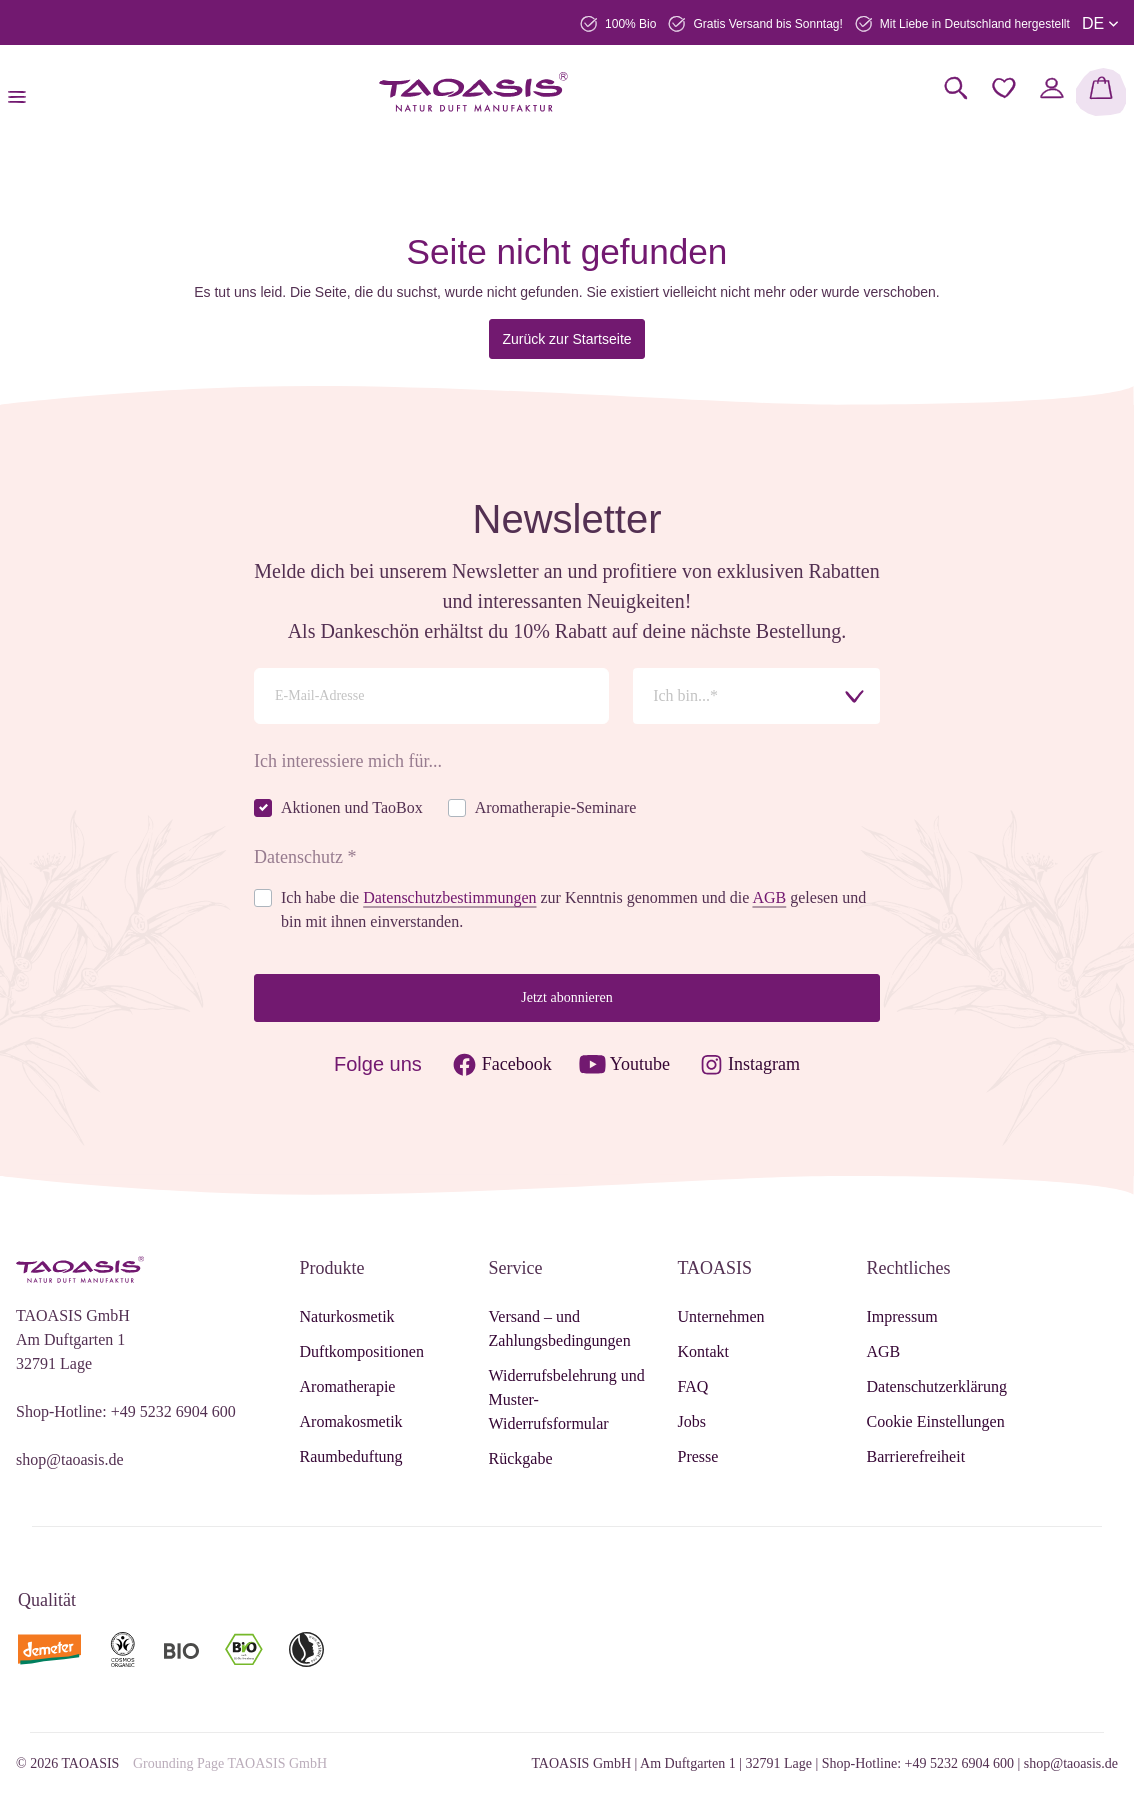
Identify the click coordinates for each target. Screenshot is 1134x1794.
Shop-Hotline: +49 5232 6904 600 (126, 1411)
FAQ (693, 1386)
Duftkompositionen (362, 1351)
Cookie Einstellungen (936, 1421)
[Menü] (23, 92)
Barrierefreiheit (916, 1456)
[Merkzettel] (1004, 88)
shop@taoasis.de (70, 1459)
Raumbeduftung (351, 1456)
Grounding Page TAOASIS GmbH (230, 1763)
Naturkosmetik (347, 1316)
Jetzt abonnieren (566, 997)
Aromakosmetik (351, 1421)
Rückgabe (521, 1458)
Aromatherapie (348, 1386)
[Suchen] (956, 88)
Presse (698, 1456)
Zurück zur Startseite (566, 339)
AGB (769, 897)
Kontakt (704, 1351)
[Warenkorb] (1101, 92)
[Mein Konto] (1052, 88)
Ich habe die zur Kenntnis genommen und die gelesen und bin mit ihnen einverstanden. (573, 909)
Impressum (902, 1316)
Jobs (692, 1421)
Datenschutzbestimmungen (449, 897)
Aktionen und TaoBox (352, 807)
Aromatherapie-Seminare (556, 807)
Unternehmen (721, 1316)
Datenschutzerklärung (937, 1386)
